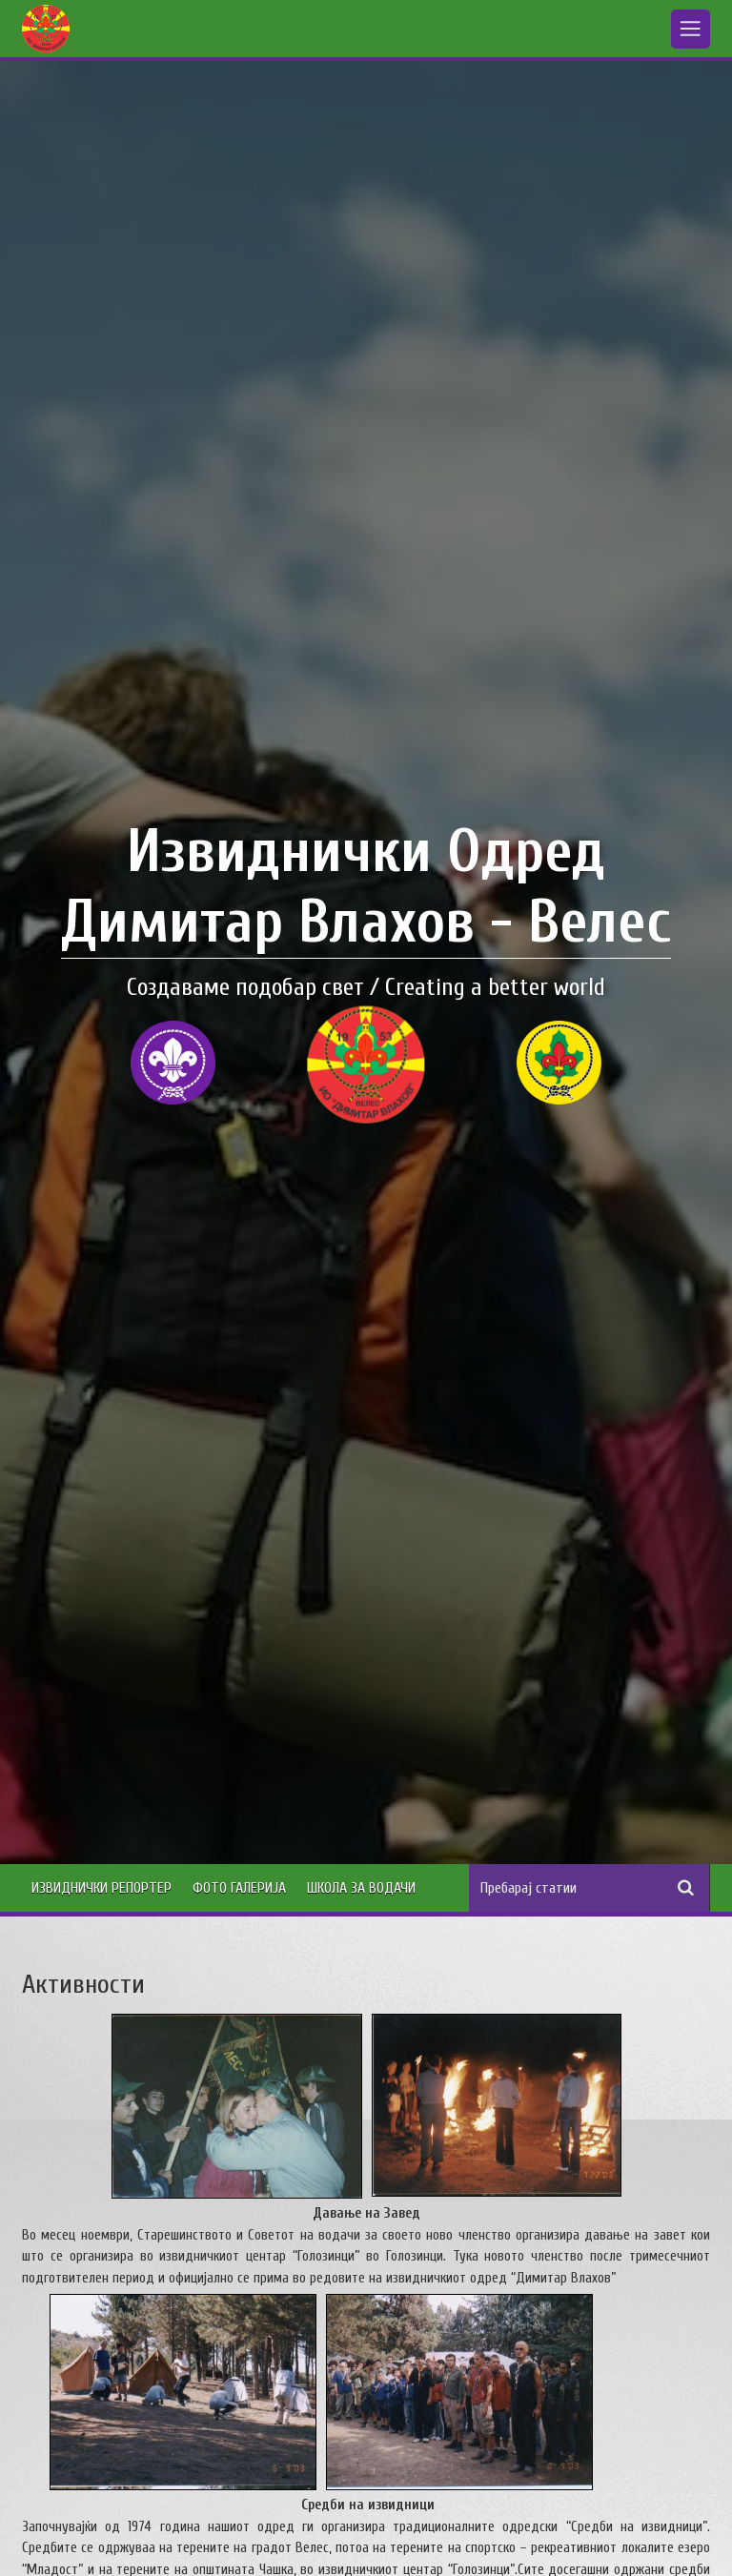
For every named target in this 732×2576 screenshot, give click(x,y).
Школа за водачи (361, 1888)
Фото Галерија (239, 1888)
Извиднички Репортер (101, 1888)
